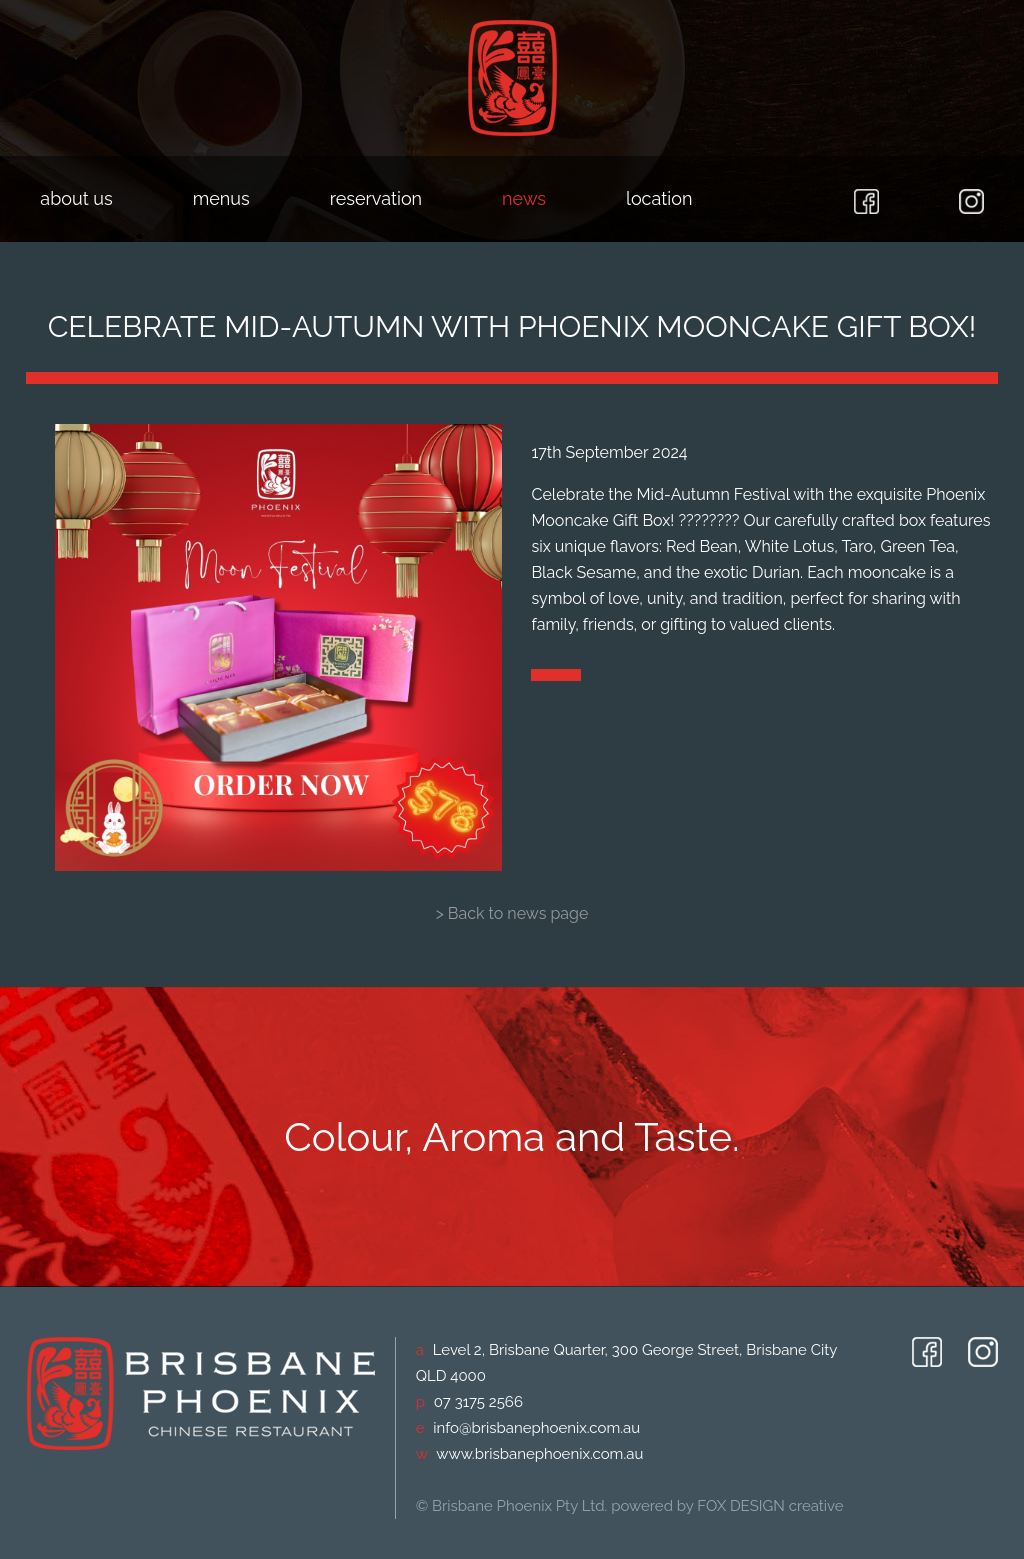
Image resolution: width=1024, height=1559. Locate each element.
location (659, 198)
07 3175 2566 (478, 1402)
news (524, 198)
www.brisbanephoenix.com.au (539, 1454)
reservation (376, 198)
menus (221, 198)
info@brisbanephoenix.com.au (536, 1428)
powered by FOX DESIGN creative (727, 1506)
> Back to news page (512, 913)
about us (76, 198)
